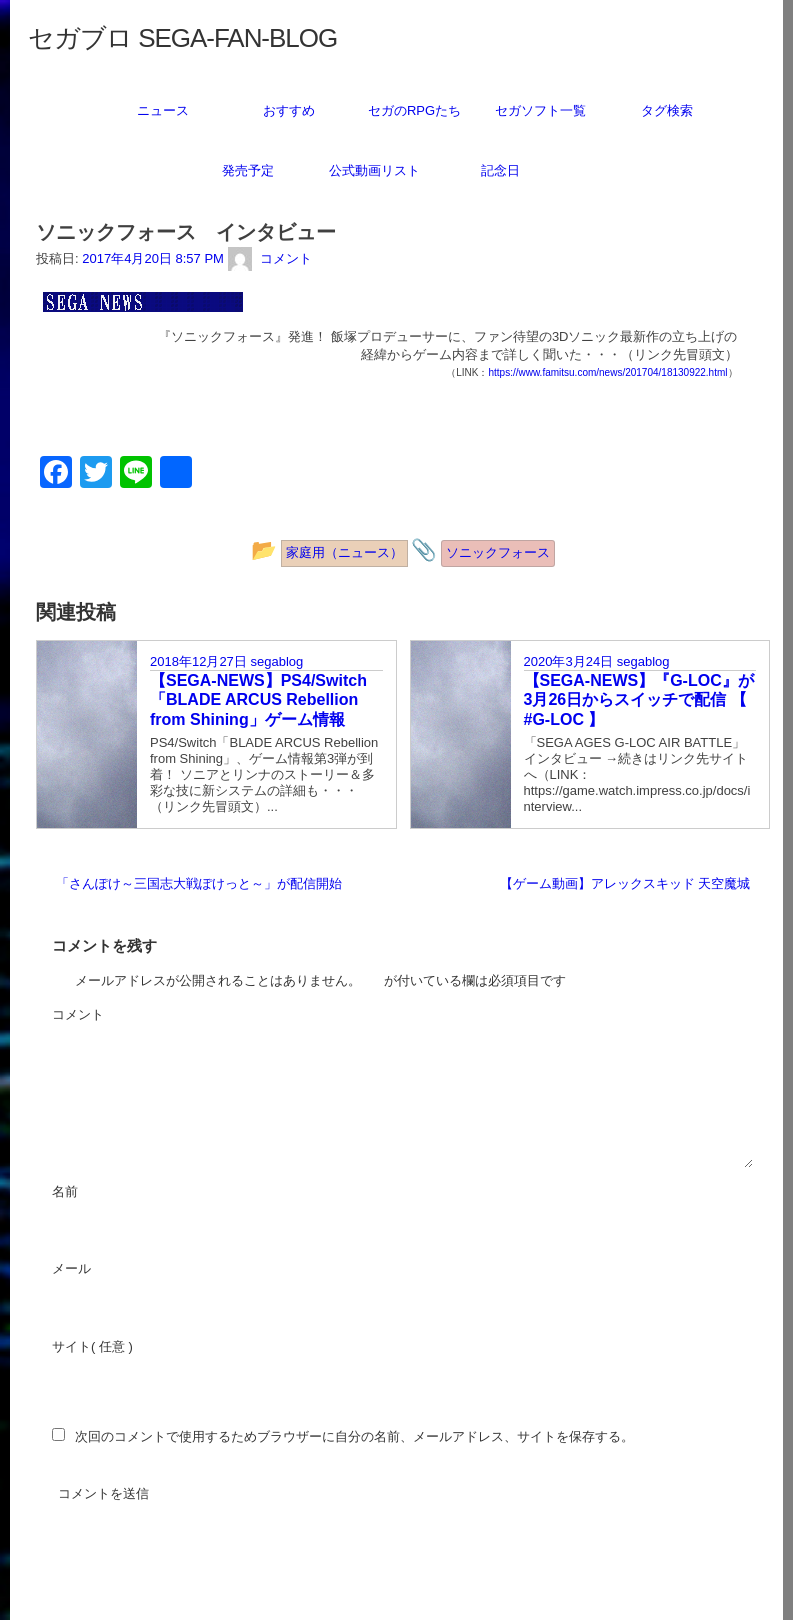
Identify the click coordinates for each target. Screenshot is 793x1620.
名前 (119, 1193)
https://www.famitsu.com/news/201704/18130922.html (607, 372)
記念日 (500, 170)
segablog (276, 661)
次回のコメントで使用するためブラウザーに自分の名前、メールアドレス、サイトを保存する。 (354, 1436)
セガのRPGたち (414, 110)
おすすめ (289, 110)
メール (125, 1270)
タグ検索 (667, 110)
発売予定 (248, 170)
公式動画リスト (374, 170)
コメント (132, 1016)
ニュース (163, 110)
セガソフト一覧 (540, 110)
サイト (71, 1346)
